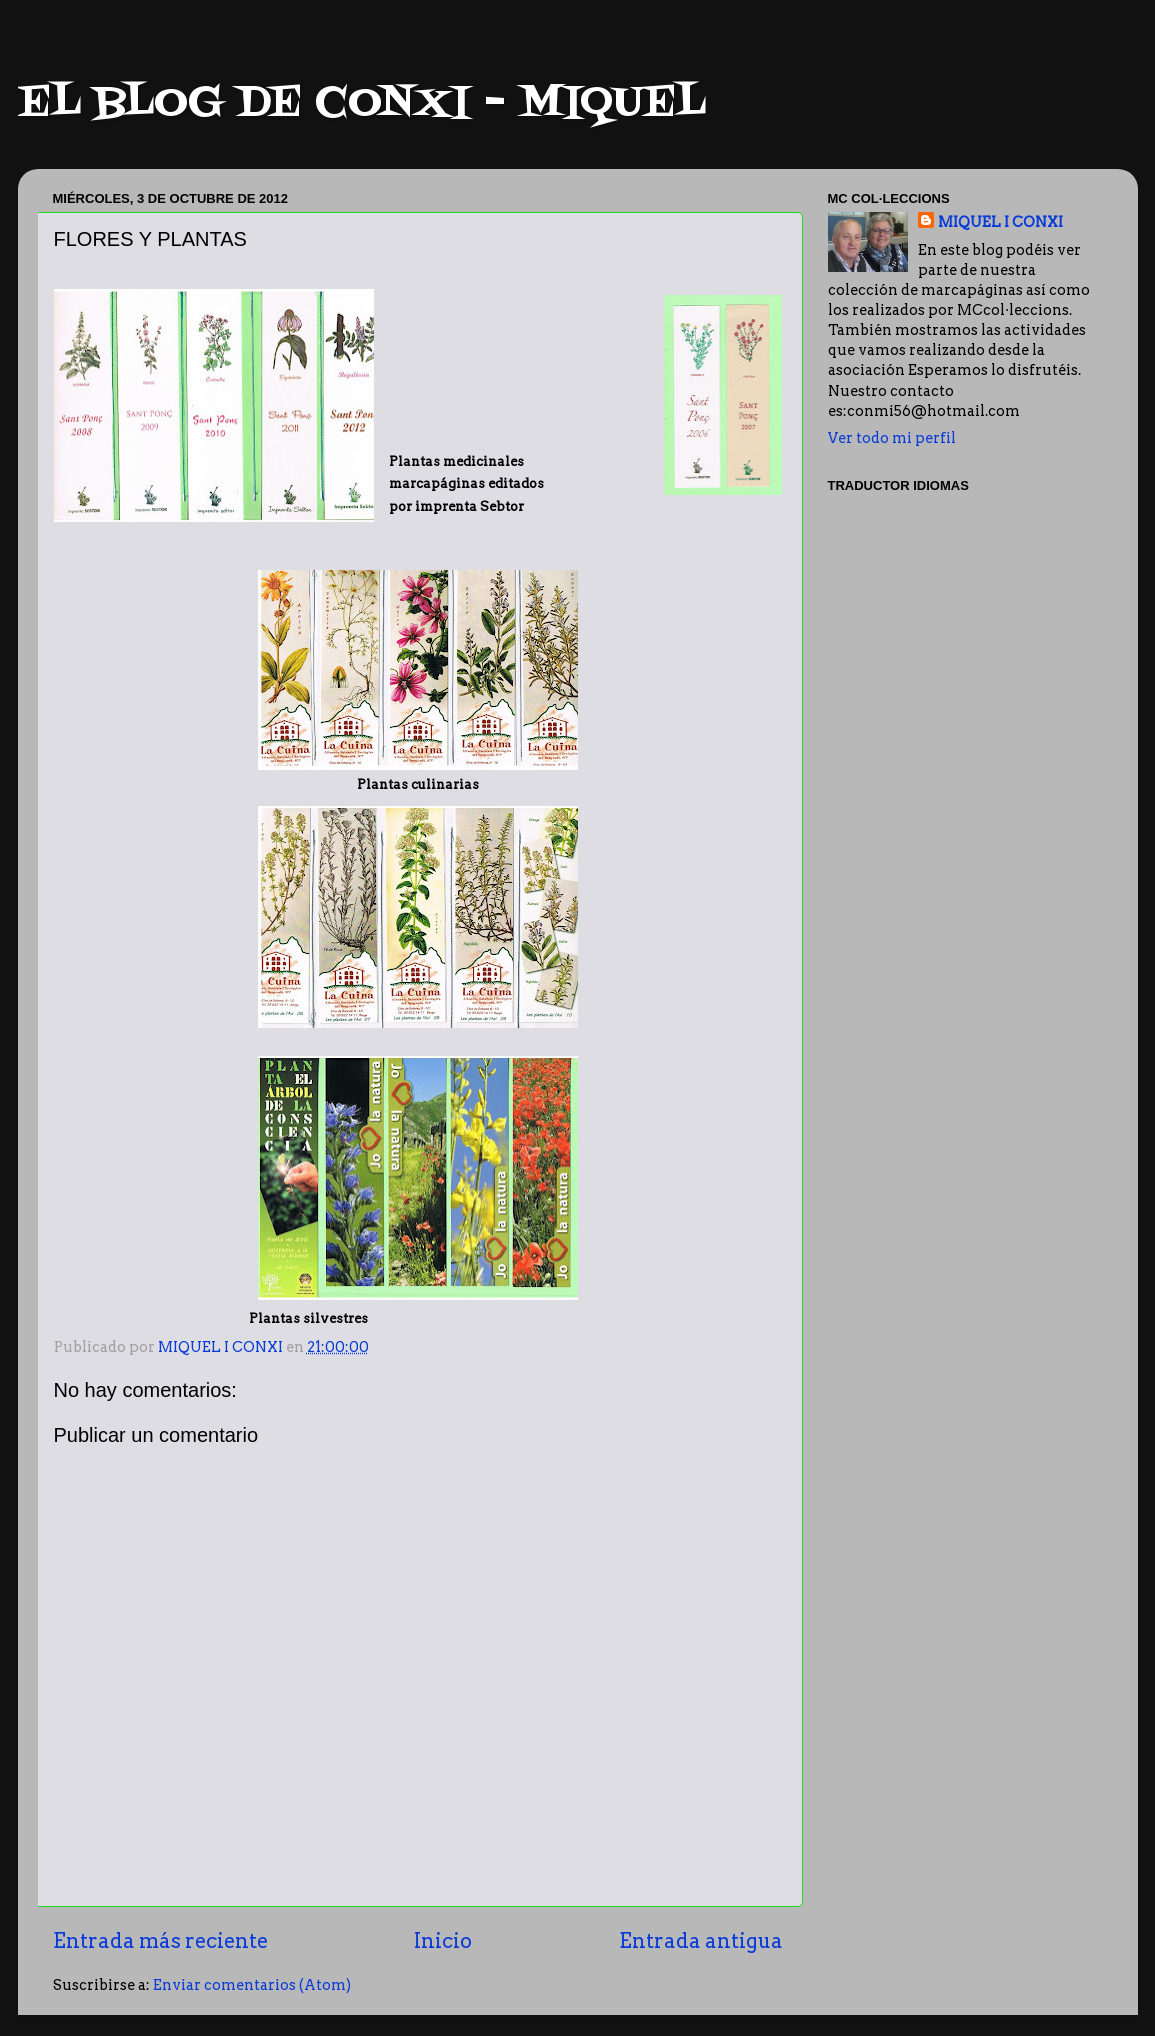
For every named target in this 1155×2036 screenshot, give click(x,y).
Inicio (443, 1941)
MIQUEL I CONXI (1000, 222)
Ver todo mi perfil (892, 438)
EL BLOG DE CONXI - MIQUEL (362, 104)
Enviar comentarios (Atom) (252, 1985)
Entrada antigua (701, 1941)
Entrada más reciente (160, 1941)
